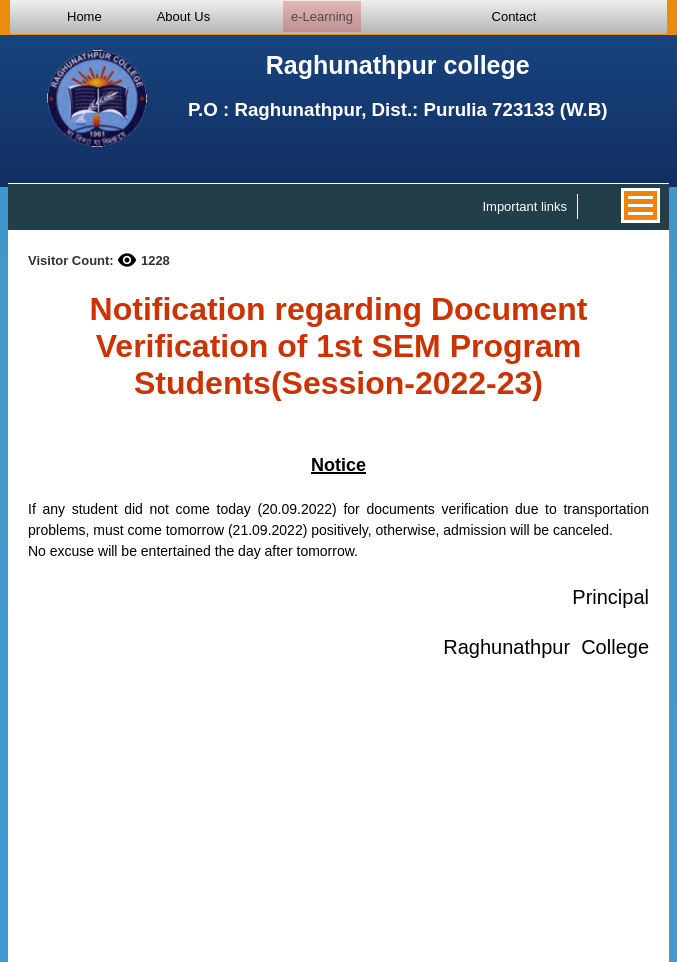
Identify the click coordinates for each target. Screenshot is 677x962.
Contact (514, 16)
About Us (183, 16)
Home (84, 16)
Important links (524, 206)
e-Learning (322, 16)
